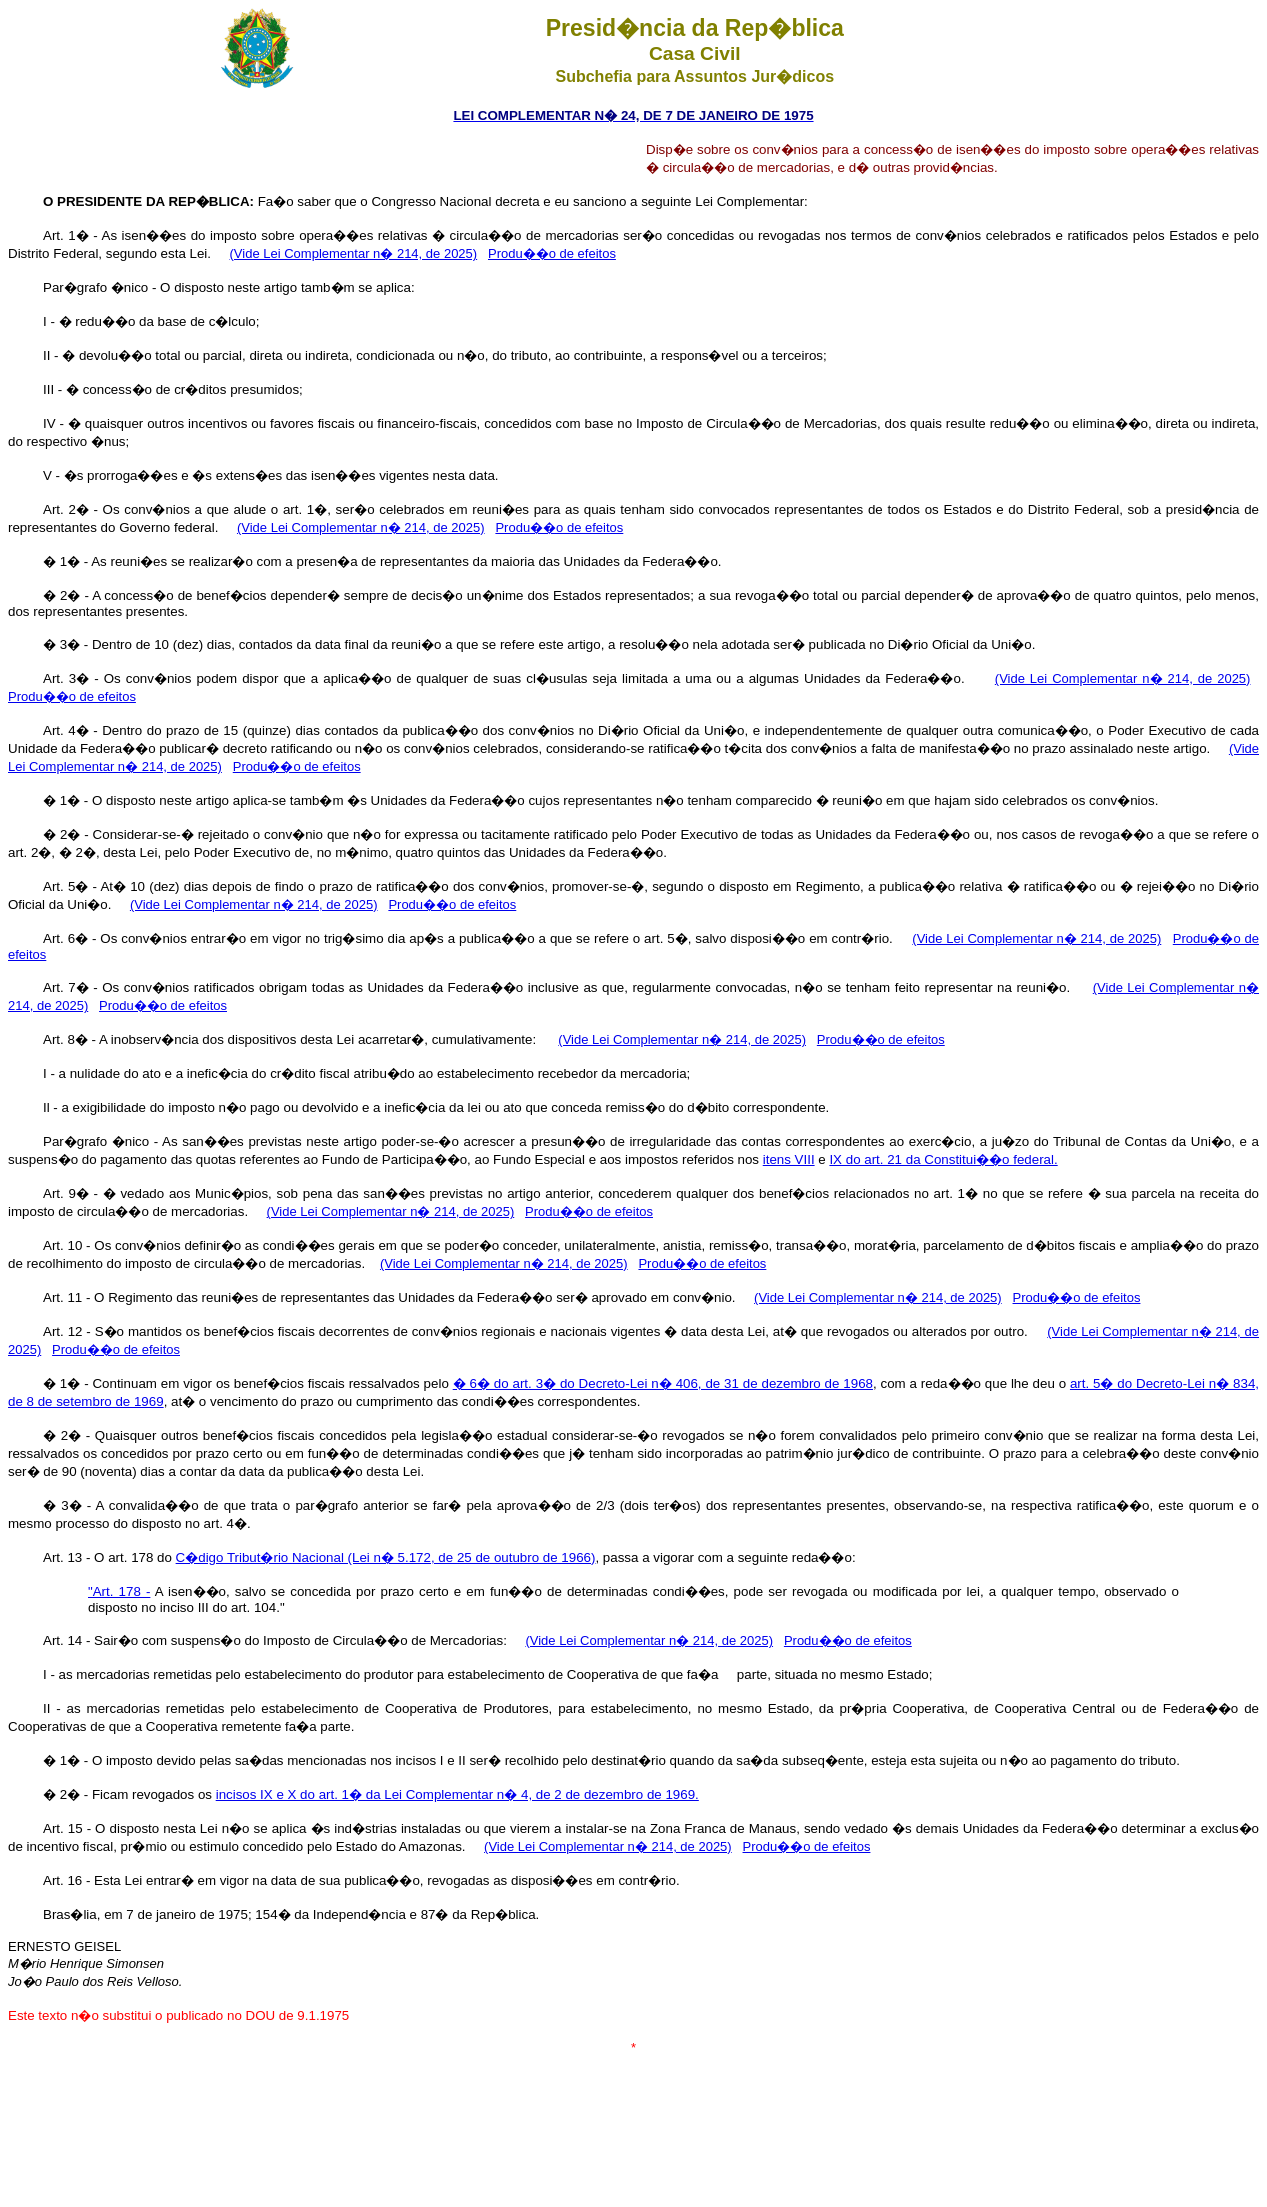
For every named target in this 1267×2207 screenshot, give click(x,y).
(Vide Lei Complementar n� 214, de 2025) (354, 253)
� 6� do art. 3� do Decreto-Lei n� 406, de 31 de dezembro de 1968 (663, 1383)
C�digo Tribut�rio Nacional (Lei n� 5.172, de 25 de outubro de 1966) (386, 1557)
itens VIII (789, 1159)
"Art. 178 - (119, 1591)
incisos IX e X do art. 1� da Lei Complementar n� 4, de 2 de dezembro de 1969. (457, 1794)
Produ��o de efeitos (552, 253)
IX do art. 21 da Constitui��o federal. (943, 1159)
